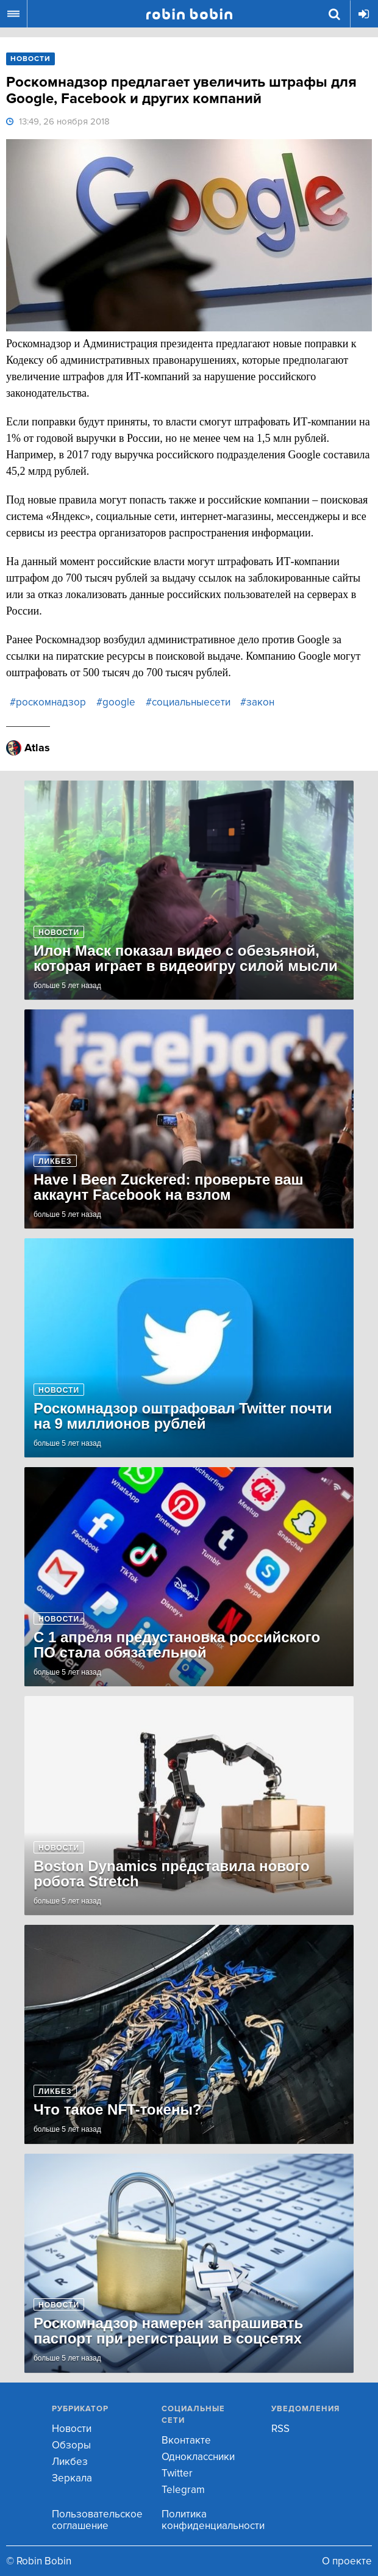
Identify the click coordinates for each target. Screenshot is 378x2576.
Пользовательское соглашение (97, 2520)
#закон (257, 702)
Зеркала (72, 2478)
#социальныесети (188, 702)
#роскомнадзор (48, 702)
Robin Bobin (189, 14)
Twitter (177, 2473)
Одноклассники (198, 2456)
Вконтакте (186, 2440)
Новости (71, 2428)
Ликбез (70, 2461)
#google (115, 702)
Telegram (183, 2489)
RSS (280, 2428)
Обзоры (71, 2445)
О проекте (347, 2561)
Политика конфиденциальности (213, 2520)
